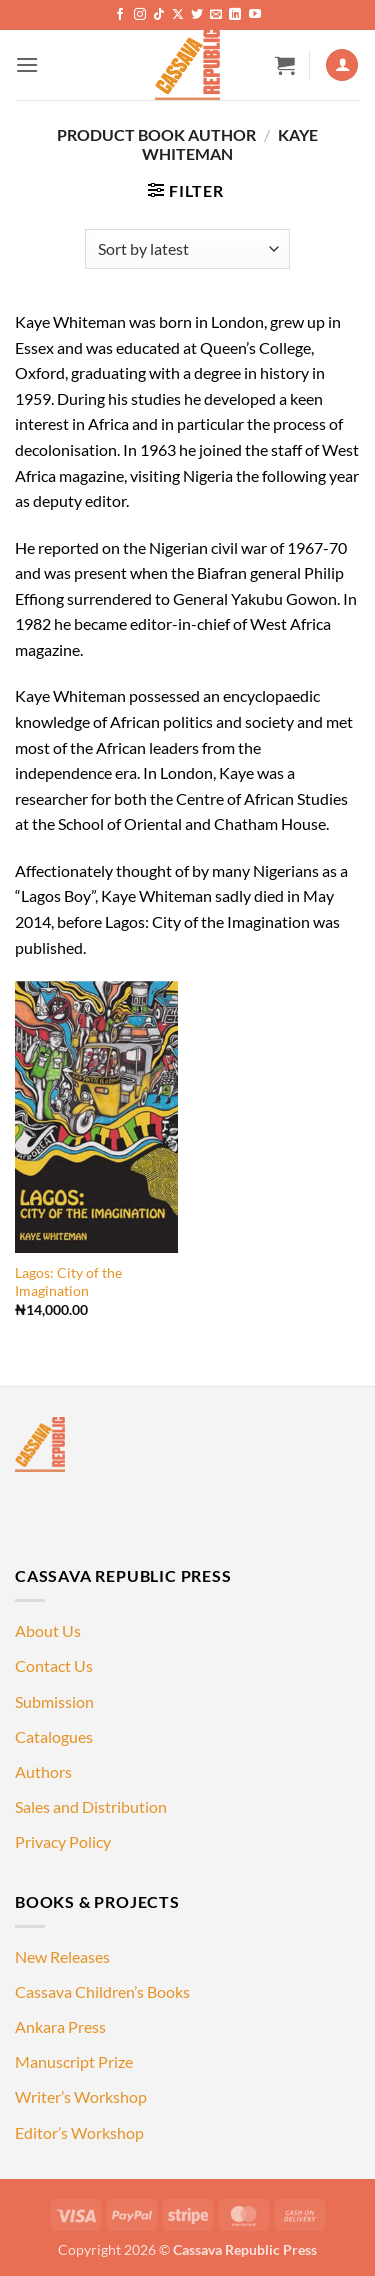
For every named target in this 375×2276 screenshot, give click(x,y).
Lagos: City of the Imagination (68, 1282)
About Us (48, 1630)
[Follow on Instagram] (140, 15)
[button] (27, 64)
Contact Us (54, 1665)
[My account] (342, 65)
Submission (54, 1701)
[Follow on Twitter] (197, 15)
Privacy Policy (63, 1841)
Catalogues (54, 1736)
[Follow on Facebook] (120, 15)
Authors (43, 1771)
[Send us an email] (216, 15)
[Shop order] (187, 249)
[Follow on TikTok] (159, 15)
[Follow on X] (178, 15)
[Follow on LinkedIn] (235, 15)
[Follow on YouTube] (255, 15)
